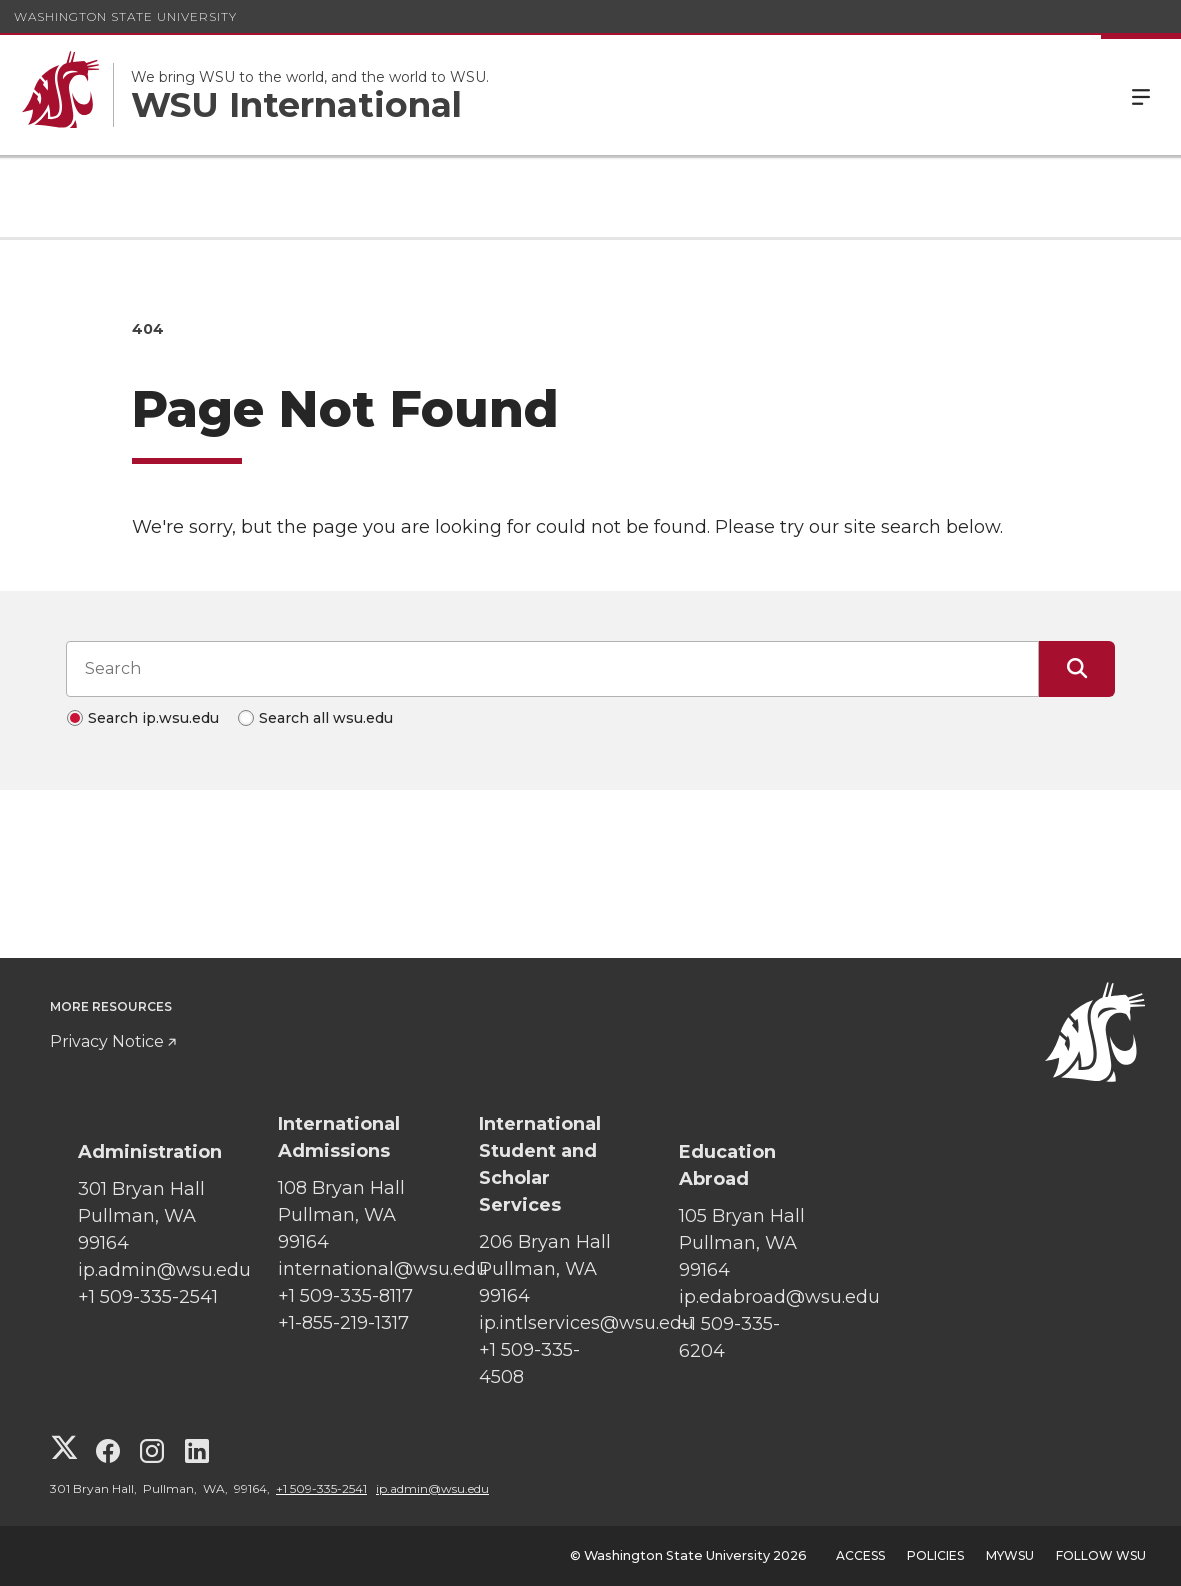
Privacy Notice (107, 1041)
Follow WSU (1101, 1555)
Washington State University (125, 16)
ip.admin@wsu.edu (432, 1488)
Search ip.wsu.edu (153, 718)
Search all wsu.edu (326, 718)
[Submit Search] (1077, 669)
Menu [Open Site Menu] (1141, 95)
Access (860, 1555)
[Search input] (552, 669)
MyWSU (1010, 1555)
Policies (935, 1555)
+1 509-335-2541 (321, 1488)
